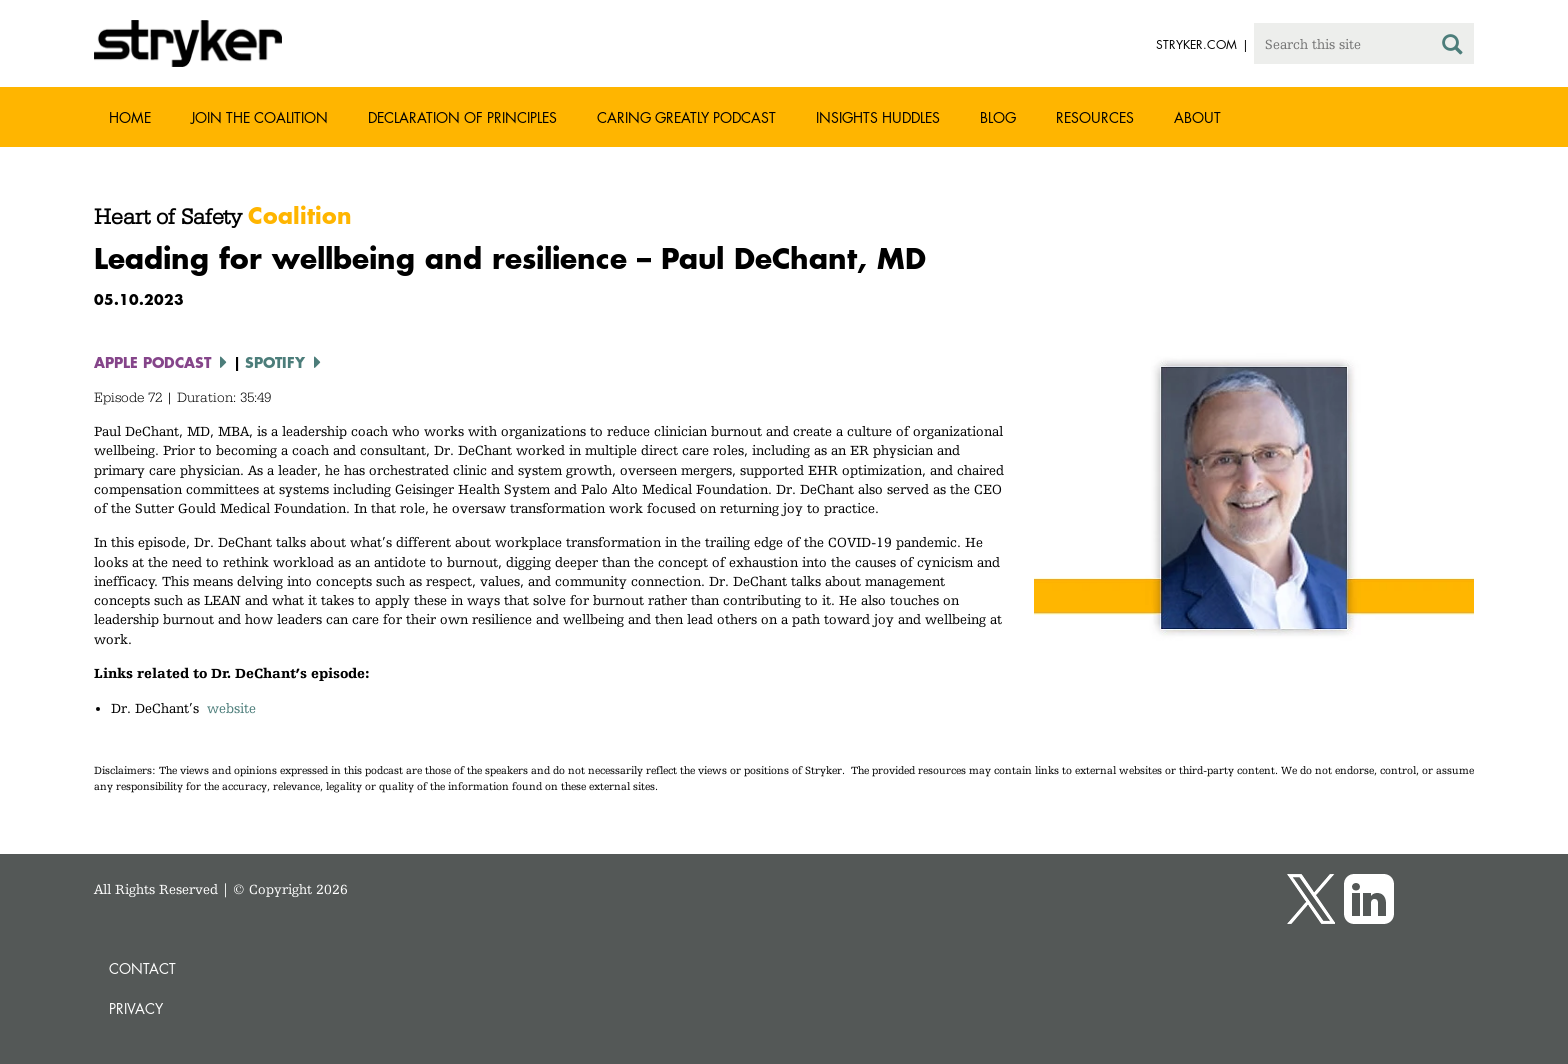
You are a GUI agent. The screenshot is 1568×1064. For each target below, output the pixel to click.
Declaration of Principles (462, 117)
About (1197, 117)
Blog (998, 117)
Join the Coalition (259, 117)
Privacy (136, 1008)
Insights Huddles (878, 117)
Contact (142, 968)
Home (130, 117)
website (231, 708)
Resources (1095, 117)
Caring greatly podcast (686, 117)
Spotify (275, 362)
